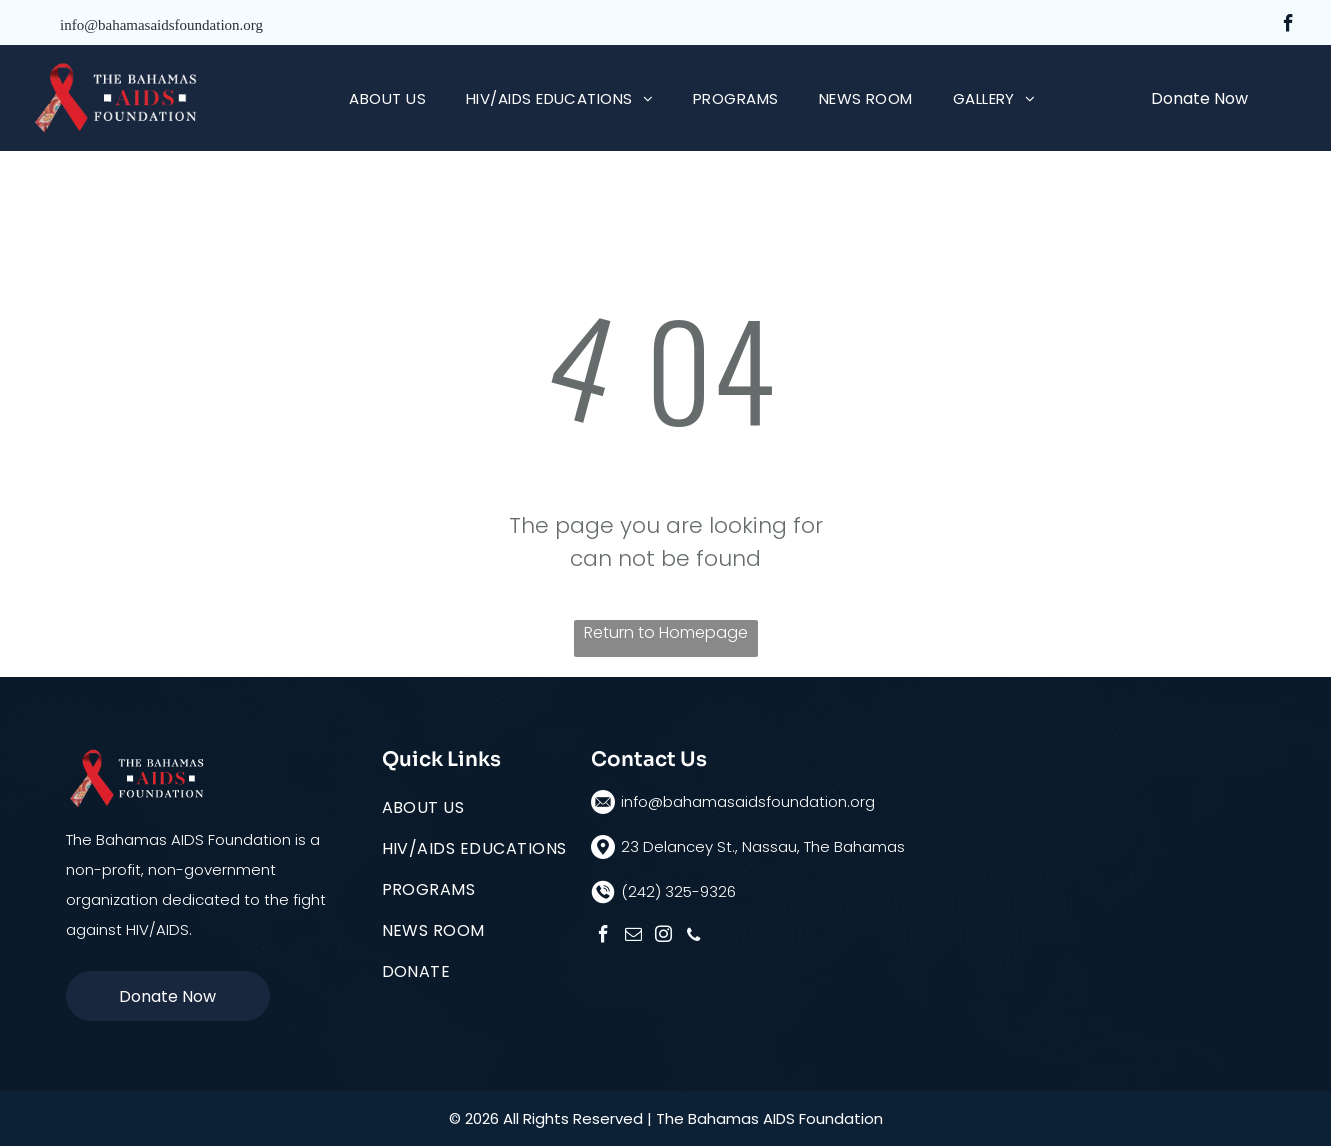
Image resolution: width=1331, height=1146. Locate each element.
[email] (633, 937)
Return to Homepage (666, 632)
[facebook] (1288, 26)
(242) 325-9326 (678, 891)
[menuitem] (387, 98)
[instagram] (663, 937)
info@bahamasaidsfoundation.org (161, 25)
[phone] (693, 937)
